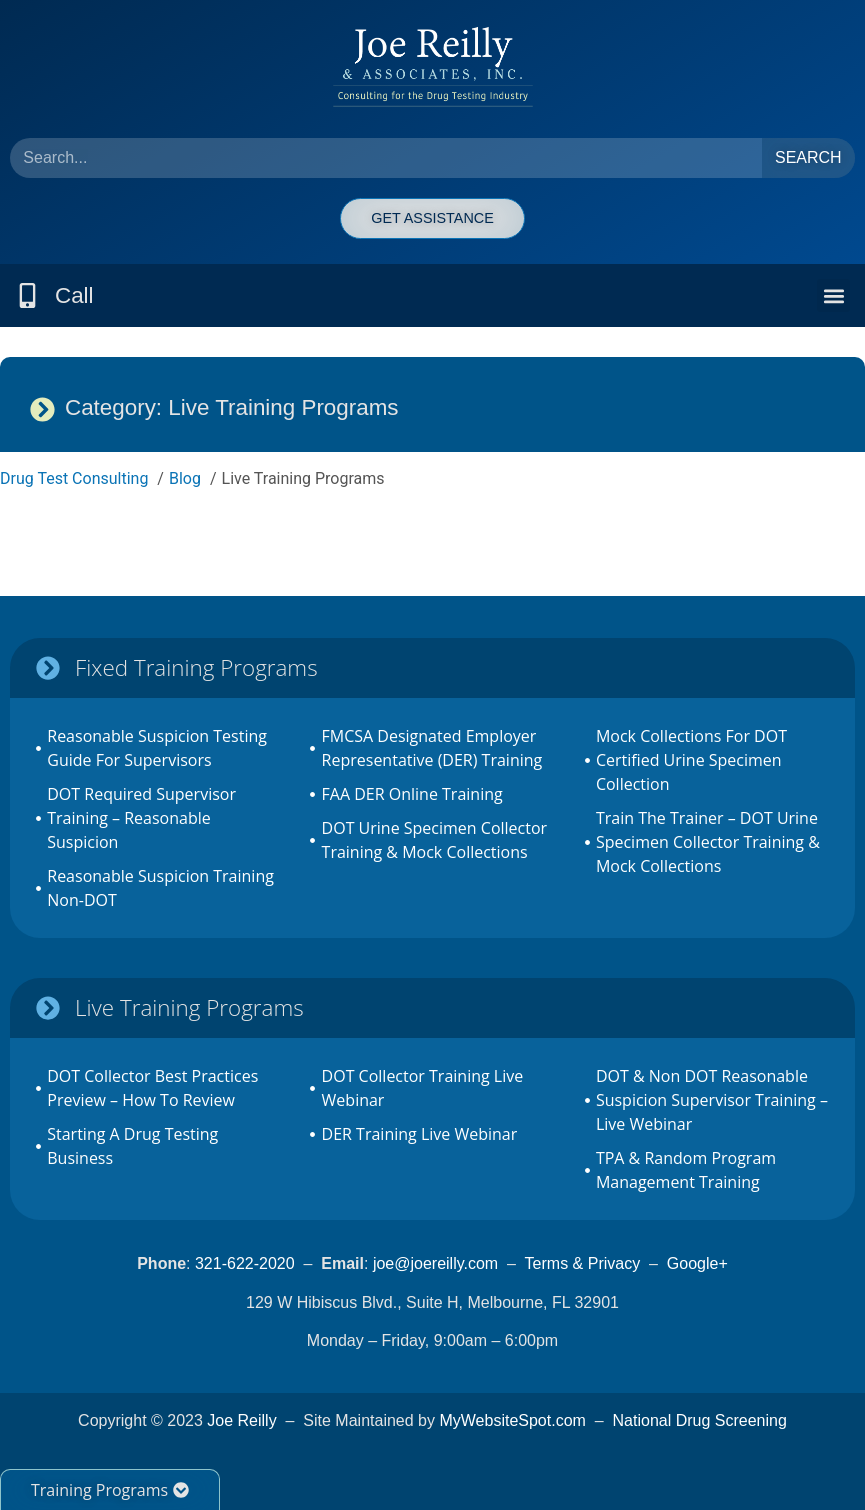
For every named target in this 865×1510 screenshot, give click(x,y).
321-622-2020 (245, 1263)
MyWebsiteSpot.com (512, 1420)
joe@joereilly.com (435, 1263)
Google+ (697, 1263)
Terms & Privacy (583, 1263)
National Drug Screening (700, 1420)
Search (808, 157)
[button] (833, 295)
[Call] (27, 295)
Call (74, 295)
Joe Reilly (241, 1420)
